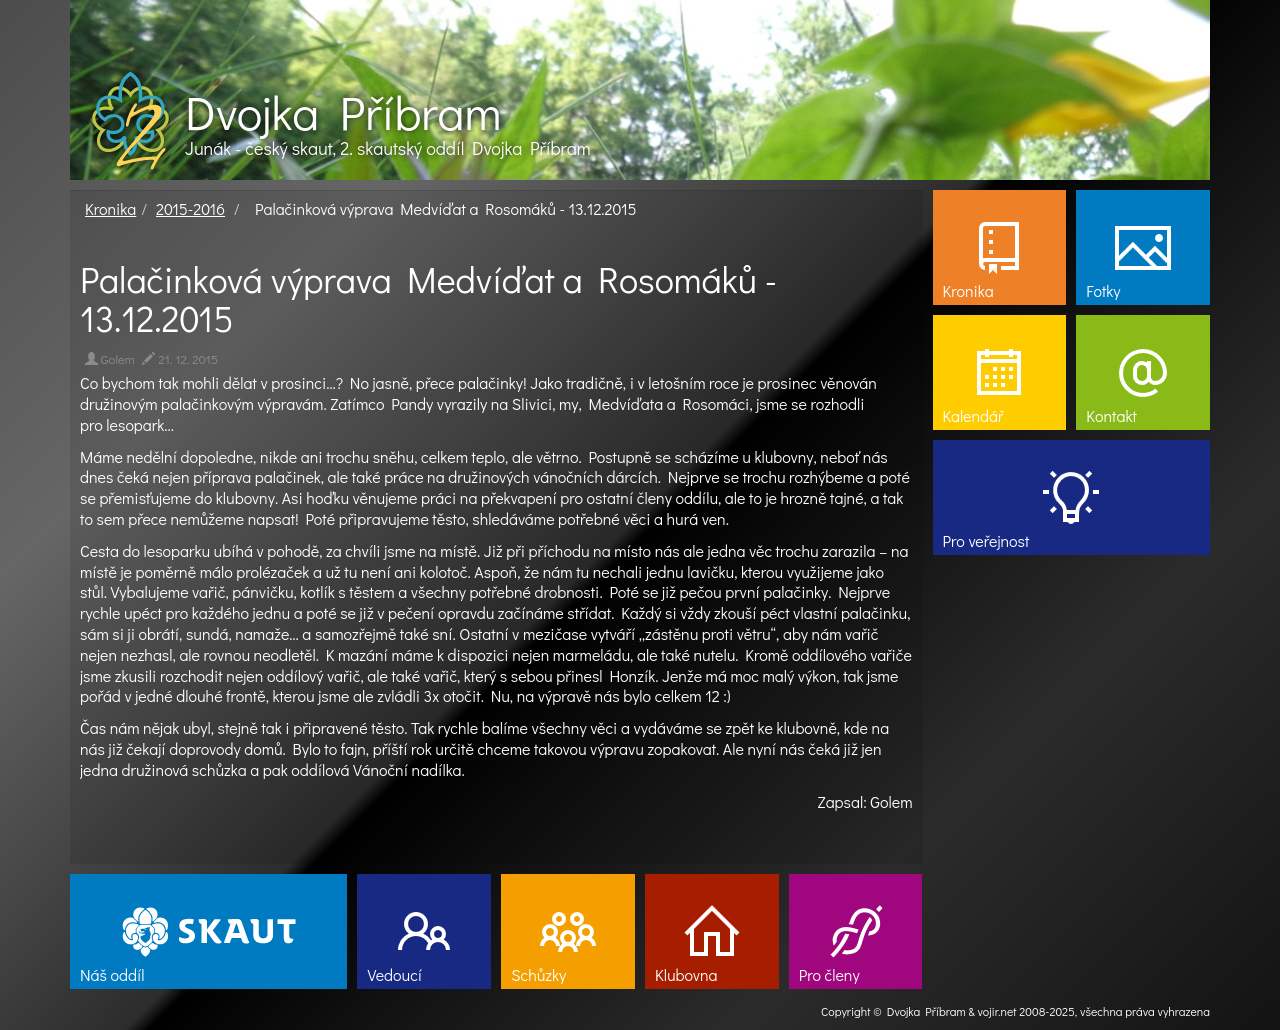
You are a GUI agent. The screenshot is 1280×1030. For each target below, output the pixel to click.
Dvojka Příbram (343, 112)
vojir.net (997, 1011)
